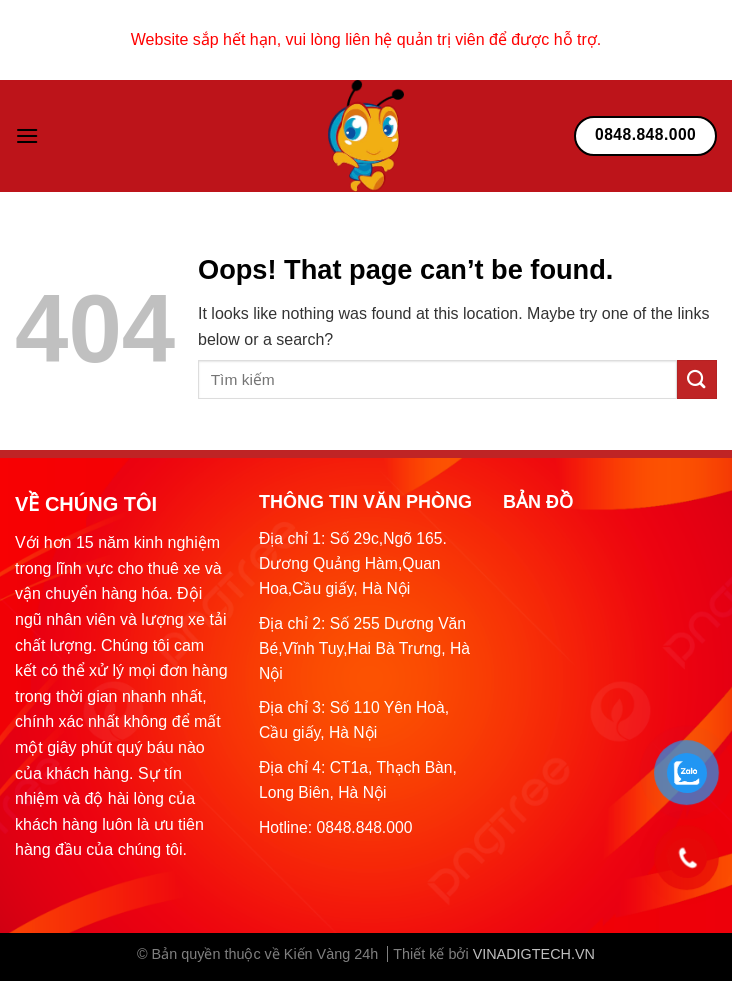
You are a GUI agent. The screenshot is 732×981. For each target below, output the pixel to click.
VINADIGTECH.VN (534, 954)
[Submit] (697, 379)
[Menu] (27, 135)
